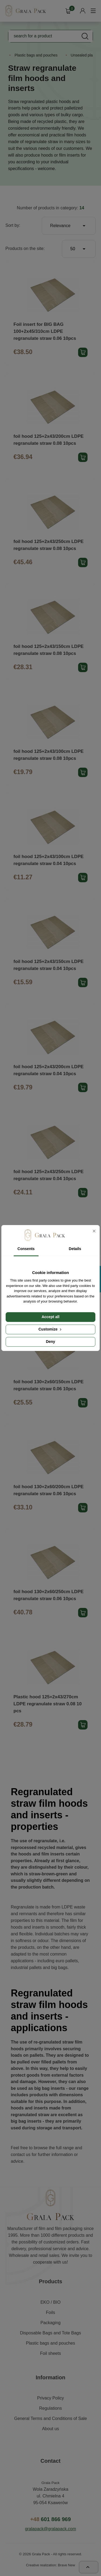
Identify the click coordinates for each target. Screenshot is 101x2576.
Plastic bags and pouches (50, 2343)
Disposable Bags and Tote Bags (50, 2333)
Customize (51, 1329)
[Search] (50, 36)
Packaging (50, 2322)
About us (50, 2428)
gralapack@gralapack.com (50, 2528)
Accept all (50, 1317)
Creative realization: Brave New (50, 2565)
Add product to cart (83, 352)
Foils (50, 2312)
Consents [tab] (26, 1249)
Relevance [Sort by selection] (68, 226)
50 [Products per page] (78, 249)
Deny (50, 1341)
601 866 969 (50, 2519)
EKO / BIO (50, 2302)
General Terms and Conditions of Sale (50, 2418)
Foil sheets (50, 2353)
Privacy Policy (50, 2398)
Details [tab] (75, 1249)
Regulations (50, 2408)
